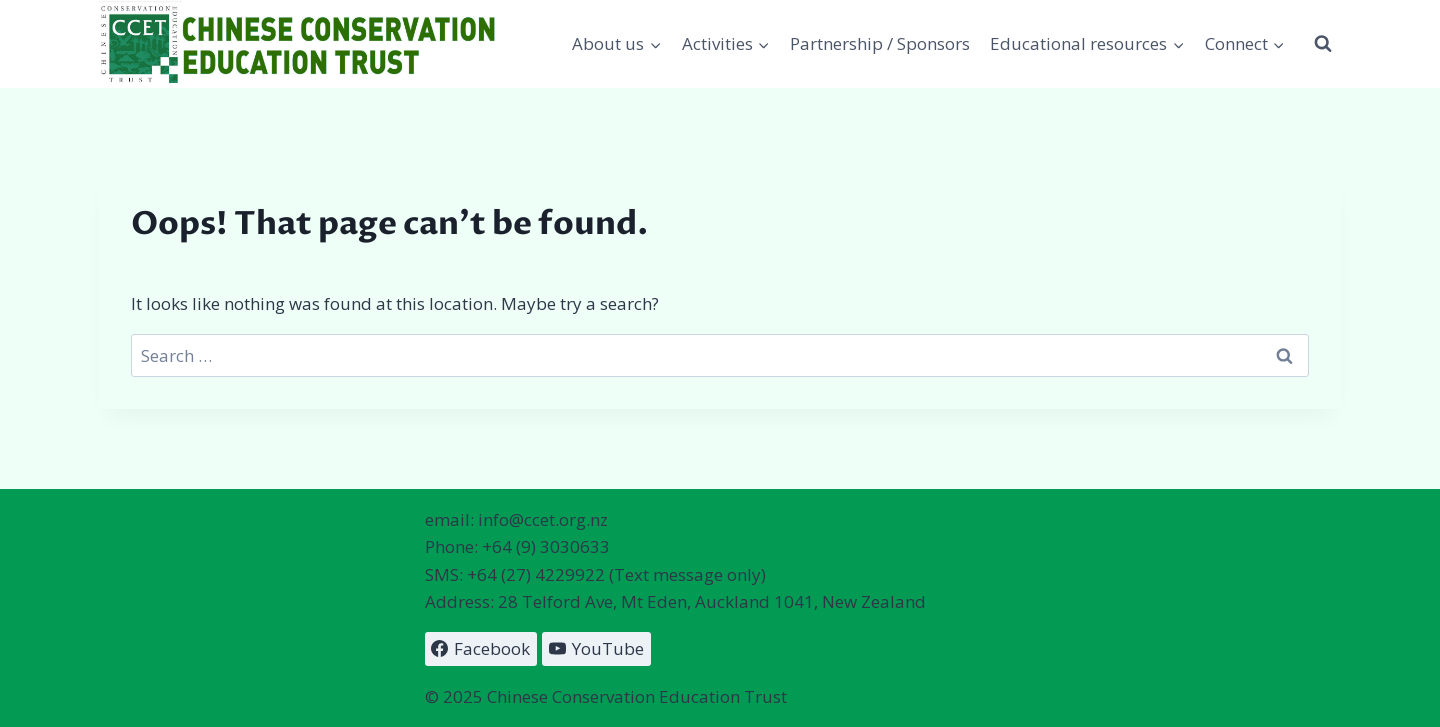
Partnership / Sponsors (880, 43)
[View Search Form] (1323, 44)
